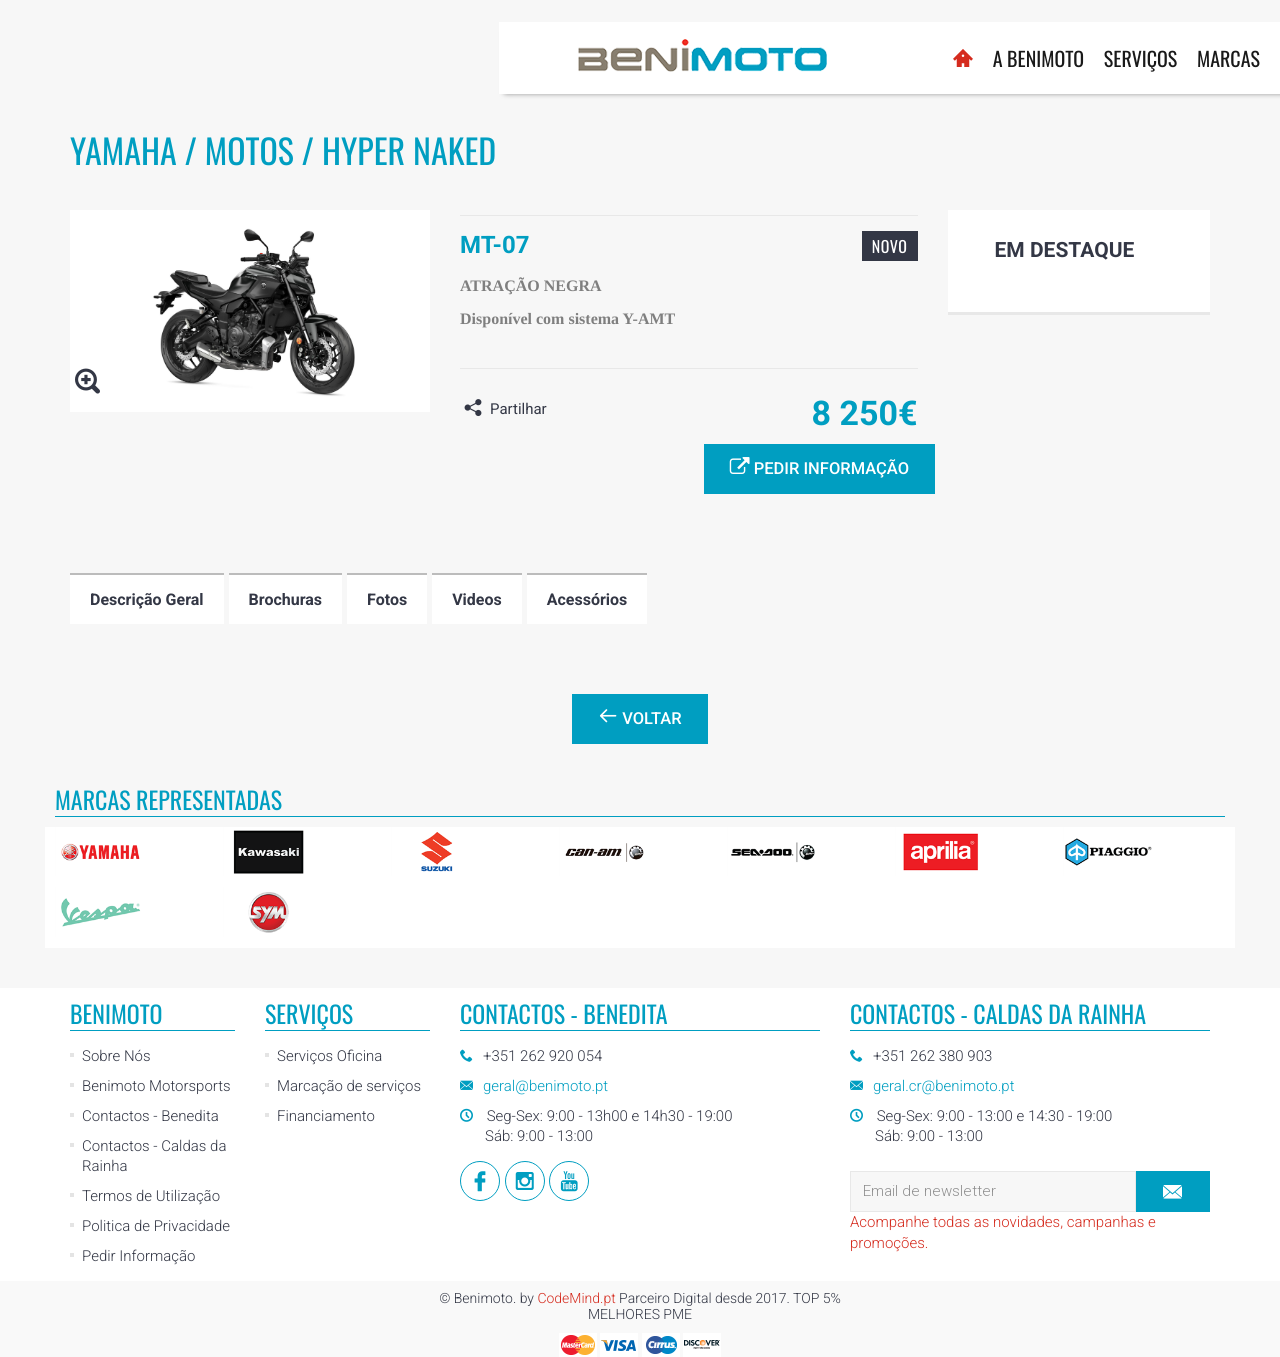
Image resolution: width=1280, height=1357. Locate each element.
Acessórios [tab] (587, 599)
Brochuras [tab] (286, 599)
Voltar (639, 717)
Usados (811, 58)
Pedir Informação (138, 1256)
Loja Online (996, 48)
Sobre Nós (116, 1056)
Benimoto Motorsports (156, 1086)
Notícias (896, 58)
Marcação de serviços (349, 1086)
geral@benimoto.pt (545, 1086)
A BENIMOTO (539, 58)
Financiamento (326, 1116)
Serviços (642, 58)
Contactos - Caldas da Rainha (154, 1156)
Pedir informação (819, 467)
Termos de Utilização (151, 1196)
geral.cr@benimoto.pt (943, 1086)
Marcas (729, 58)
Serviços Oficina (329, 1056)
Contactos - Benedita (150, 1116)
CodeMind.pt (576, 1299)
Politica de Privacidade (156, 1226)
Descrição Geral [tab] (147, 599)
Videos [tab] (477, 599)
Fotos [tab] (387, 599)
